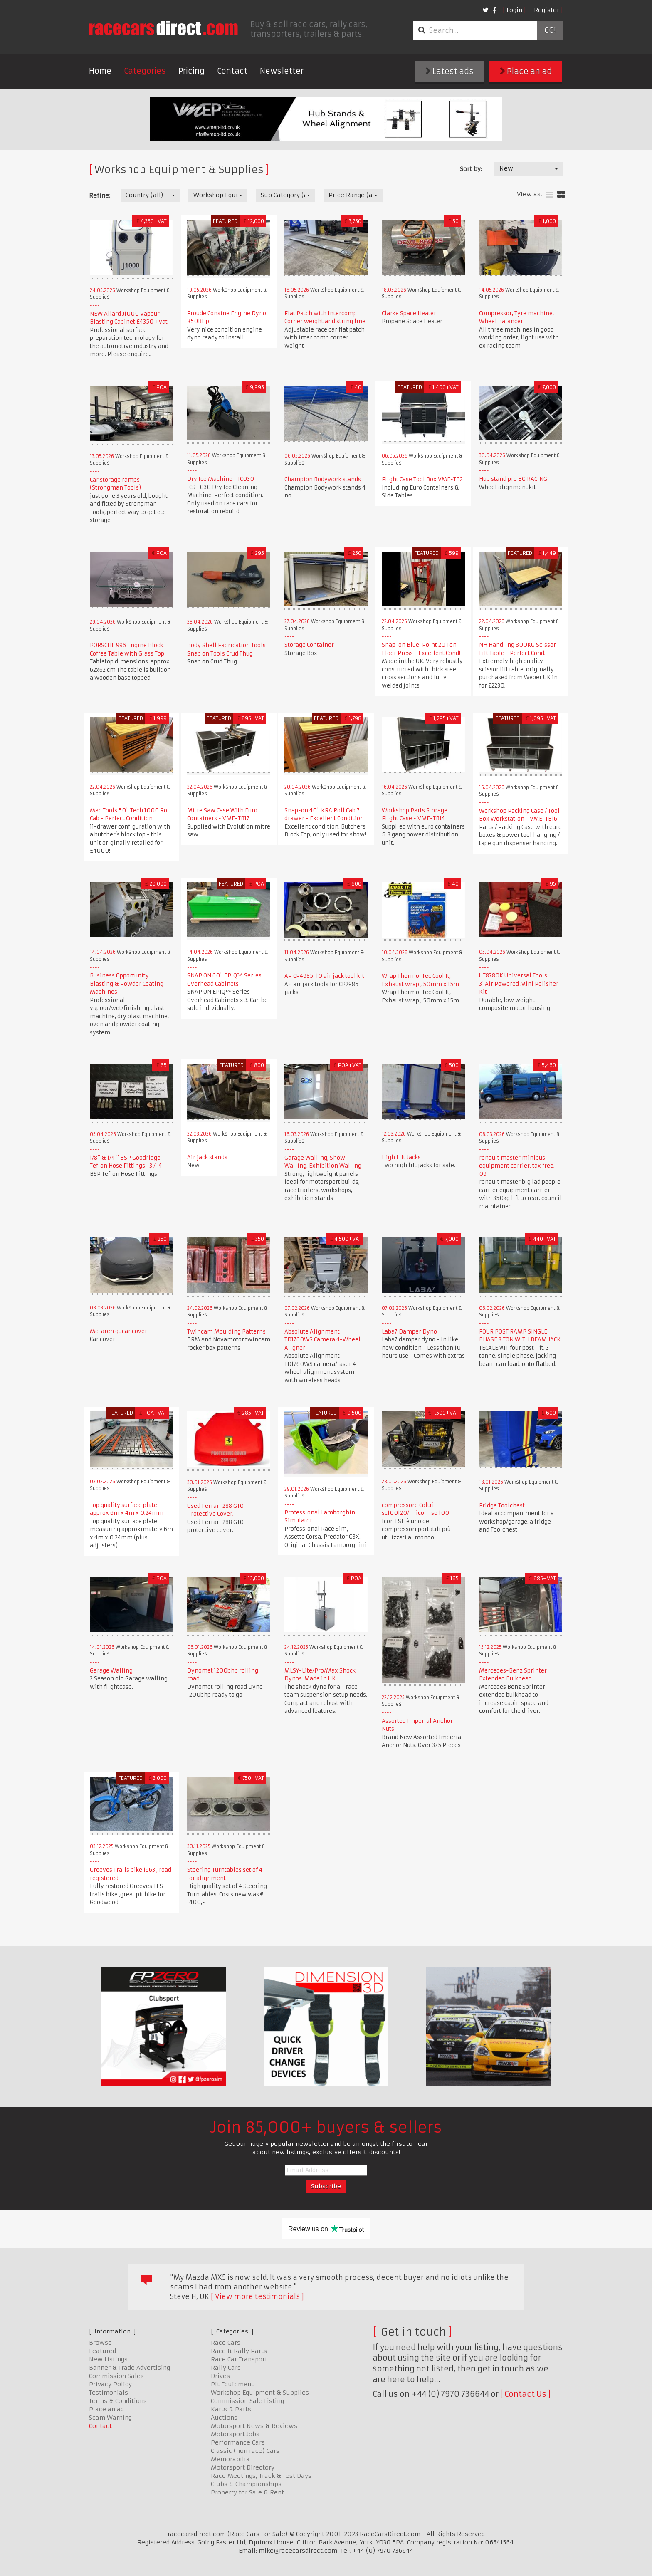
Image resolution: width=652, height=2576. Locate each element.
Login (514, 10)
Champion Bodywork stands (322, 479)
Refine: (99, 195)
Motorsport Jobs (235, 2434)
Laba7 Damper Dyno (409, 1331)
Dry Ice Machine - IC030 (220, 479)
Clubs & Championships (246, 2484)
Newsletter (282, 71)
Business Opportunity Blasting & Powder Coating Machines (126, 983)
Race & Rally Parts (239, 2351)
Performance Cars (238, 2442)
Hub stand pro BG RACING (513, 479)
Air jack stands (207, 1157)
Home (100, 71)
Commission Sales (116, 2376)
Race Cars (225, 2342)
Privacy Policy (110, 2384)
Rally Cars (226, 2367)
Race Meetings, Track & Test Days (261, 2475)
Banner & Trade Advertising (129, 2367)
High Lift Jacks (401, 1157)
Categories (145, 71)
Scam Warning (110, 2417)
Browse (100, 2342)
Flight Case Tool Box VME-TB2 (422, 479)
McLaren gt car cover (118, 1331)
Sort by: (471, 169)
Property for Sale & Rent (247, 2492)
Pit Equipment (232, 2384)
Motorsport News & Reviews (254, 2426)
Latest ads (449, 71)
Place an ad (526, 71)
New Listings (108, 2359)
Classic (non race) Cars (245, 2451)
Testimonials (108, 2392)
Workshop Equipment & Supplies (260, 2392)
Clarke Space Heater (409, 313)
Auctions (224, 2417)
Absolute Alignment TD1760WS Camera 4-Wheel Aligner (322, 1339)
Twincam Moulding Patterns (226, 1331)
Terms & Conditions (118, 2401)
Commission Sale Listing (247, 2401)
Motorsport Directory (242, 2467)
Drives (220, 2376)
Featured (102, 2351)
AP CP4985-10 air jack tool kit (324, 976)
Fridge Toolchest (502, 1505)
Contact (232, 71)
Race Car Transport (239, 2359)
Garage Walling (111, 1670)
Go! (550, 30)
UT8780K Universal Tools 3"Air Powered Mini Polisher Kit (518, 983)
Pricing (191, 71)
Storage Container (309, 644)
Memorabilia (230, 2459)
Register (546, 10)
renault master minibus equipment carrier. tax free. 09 (517, 1166)
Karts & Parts (231, 2409)
